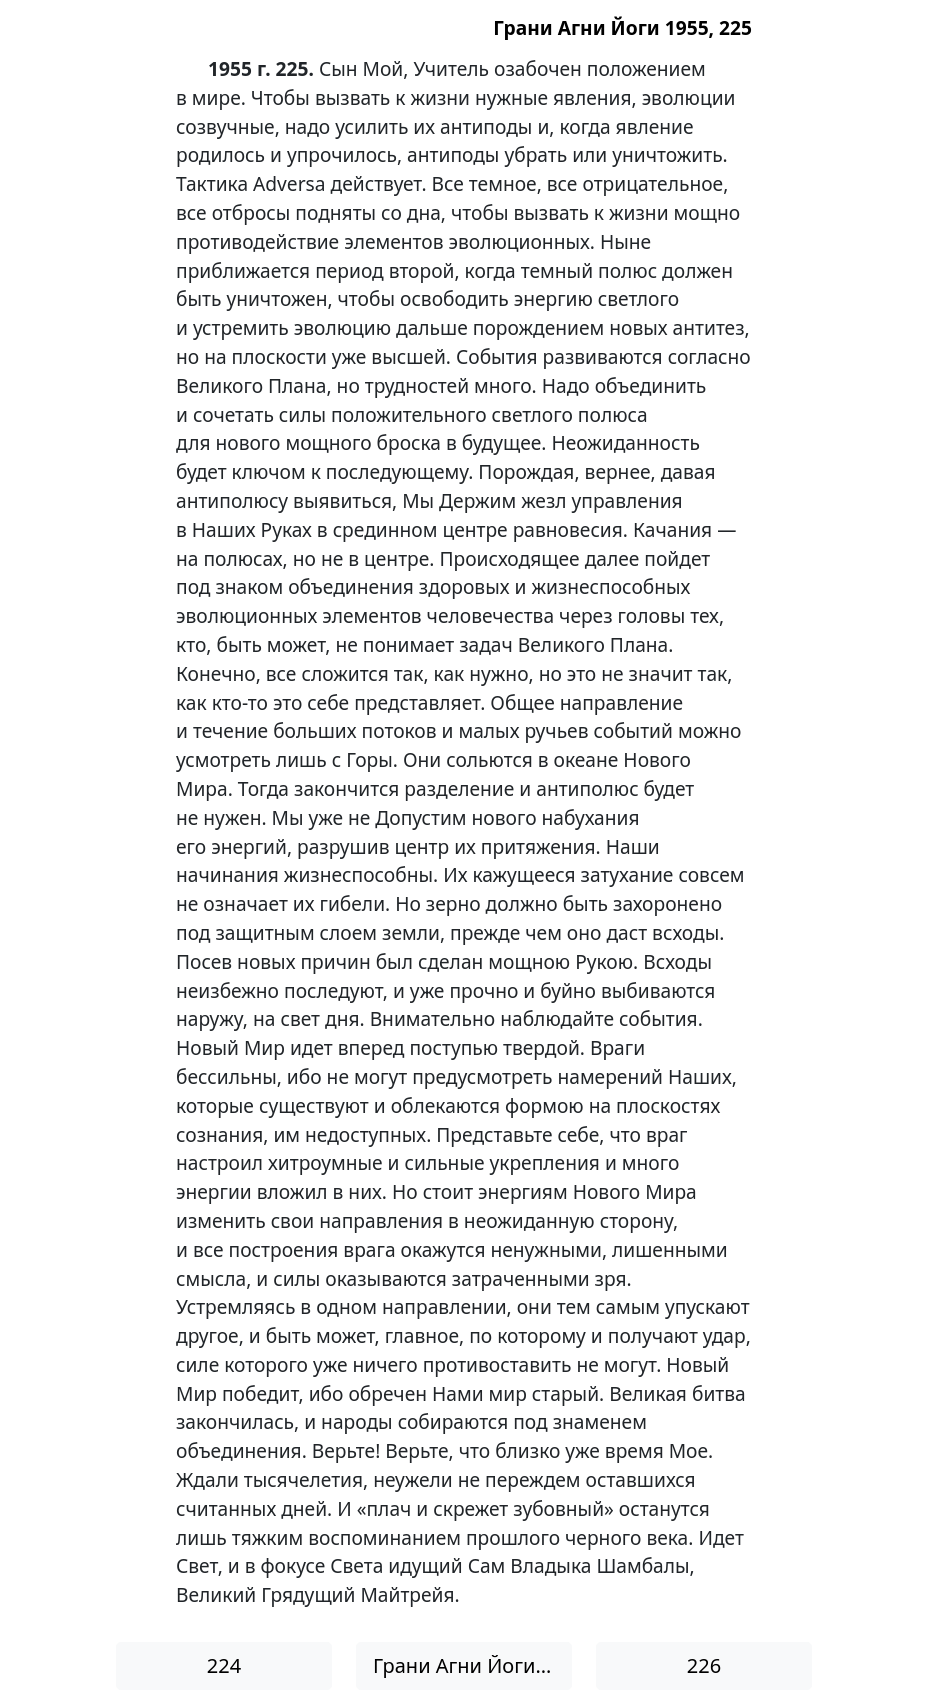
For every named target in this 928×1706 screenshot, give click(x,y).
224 (224, 1665)
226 (704, 1665)
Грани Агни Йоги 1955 (472, 1665)
